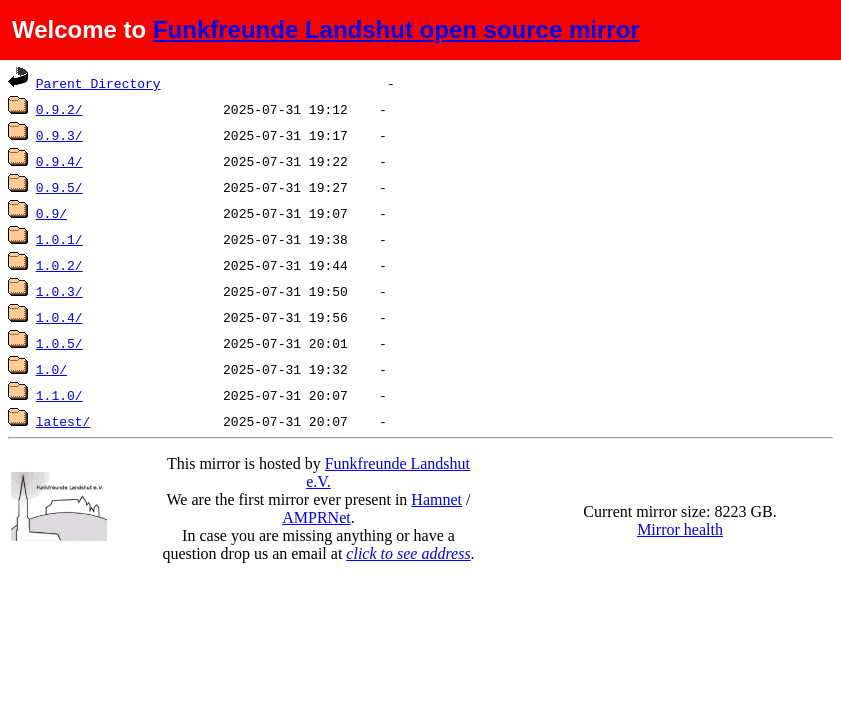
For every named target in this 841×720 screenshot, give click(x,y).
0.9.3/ (59, 135)
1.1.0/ (59, 395)
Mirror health (680, 529)
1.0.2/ (59, 265)
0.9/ (51, 213)
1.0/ (51, 369)
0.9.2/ (59, 109)
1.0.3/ (59, 291)
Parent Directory (98, 83)
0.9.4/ (59, 161)
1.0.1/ (59, 239)
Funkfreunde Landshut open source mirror (396, 29)
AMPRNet (316, 517)
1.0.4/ (59, 317)
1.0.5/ (59, 343)
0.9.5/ (59, 187)
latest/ (63, 421)
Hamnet (436, 499)
